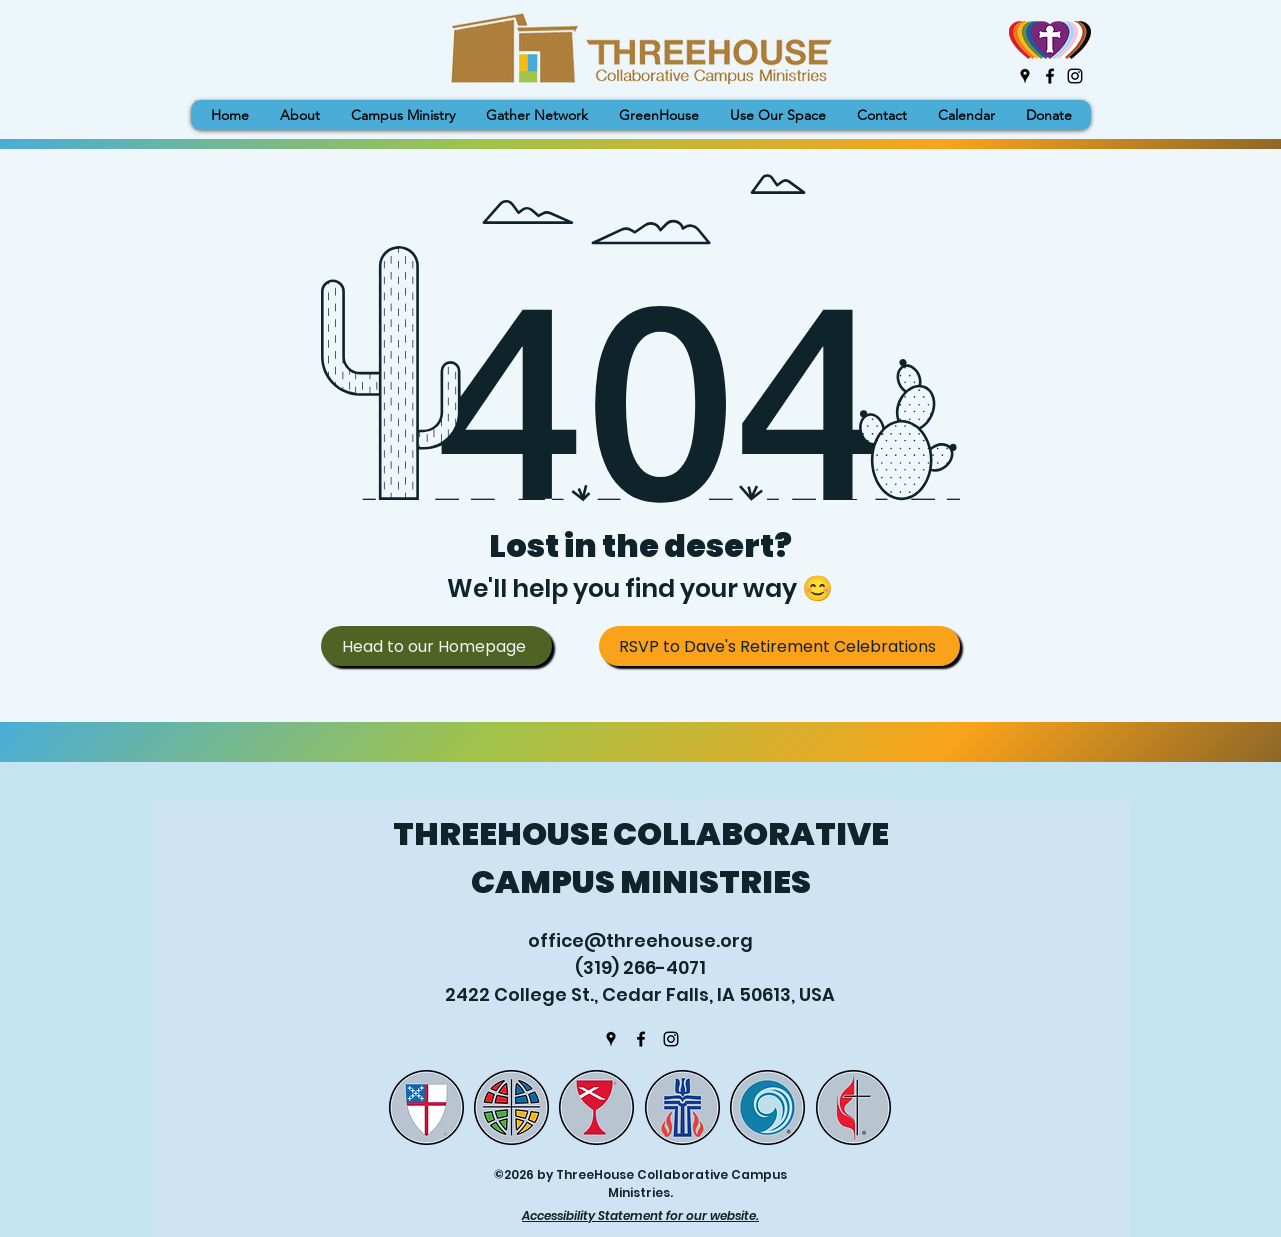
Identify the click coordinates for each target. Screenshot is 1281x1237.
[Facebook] (1050, 76)
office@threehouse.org (640, 940)
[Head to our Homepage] (436, 646)
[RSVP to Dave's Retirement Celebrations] (779, 646)
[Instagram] (1075, 76)
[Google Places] (1025, 76)
